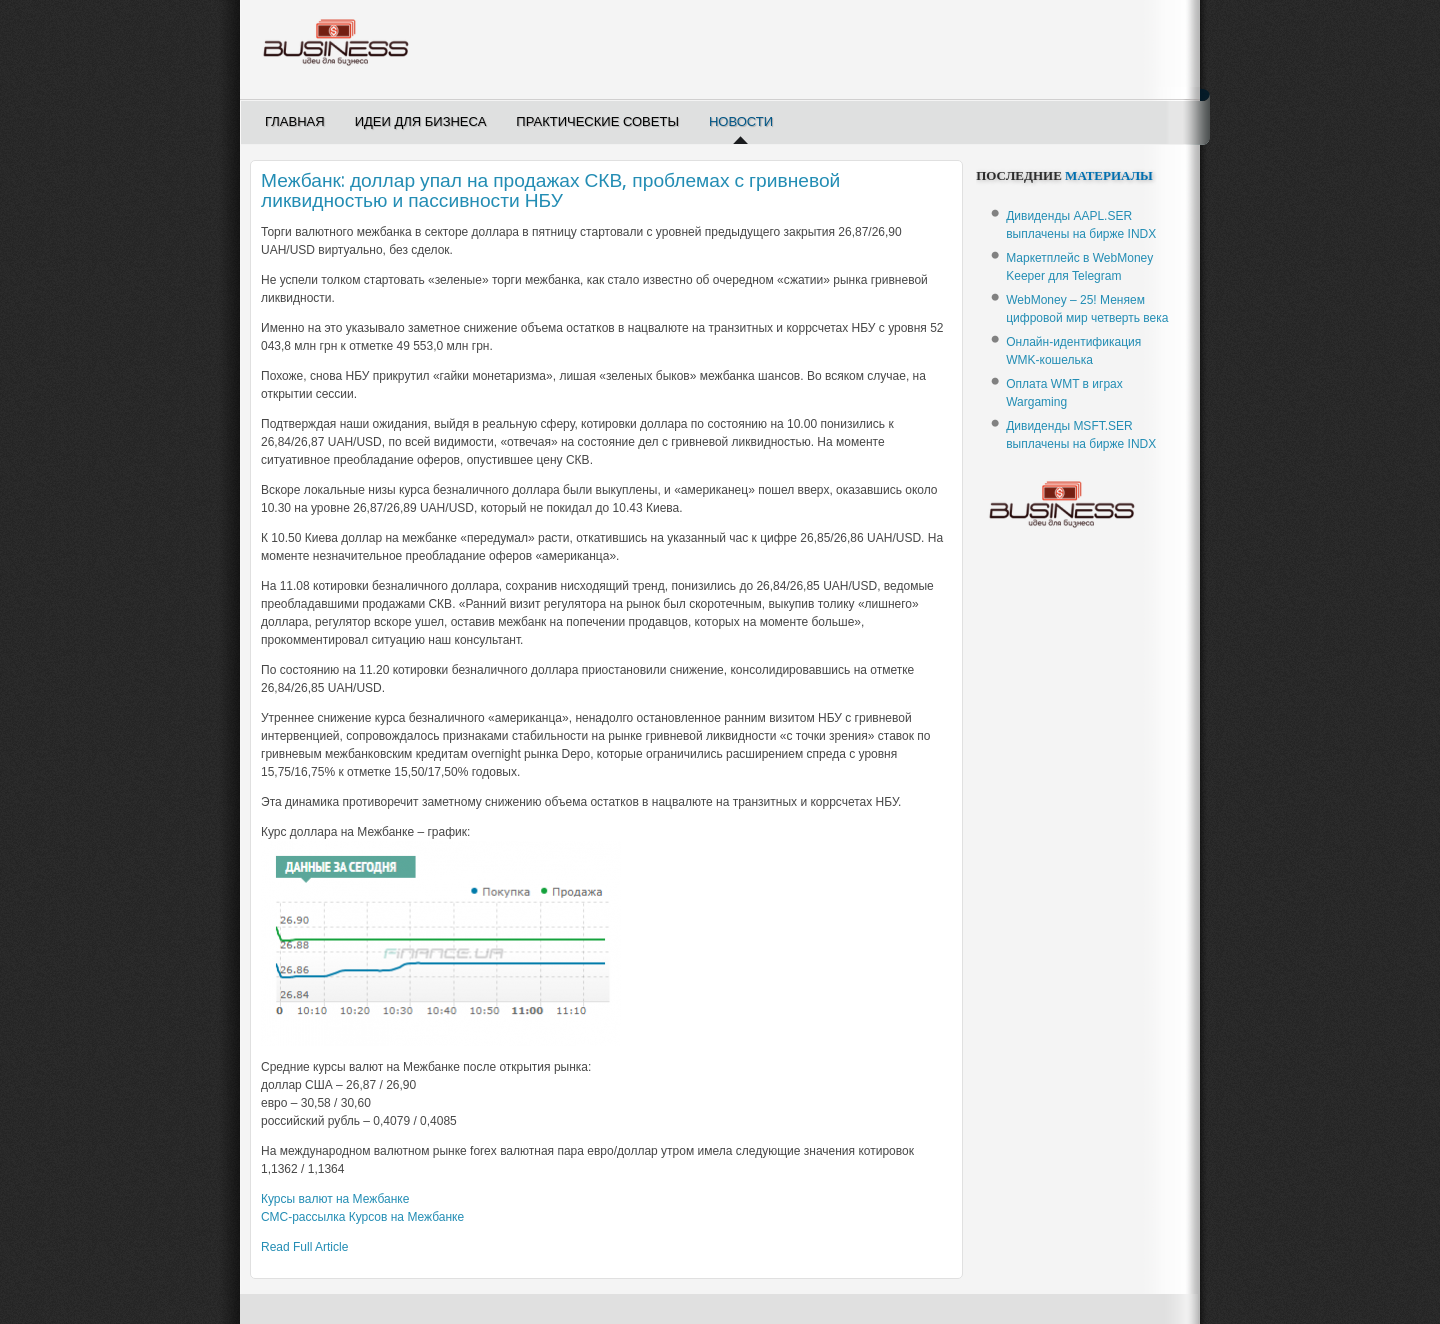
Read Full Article (304, 1247)
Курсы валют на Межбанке (335, 1199)
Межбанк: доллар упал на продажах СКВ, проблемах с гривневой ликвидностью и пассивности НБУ (550, 190)
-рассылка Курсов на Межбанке (362, 1217)
